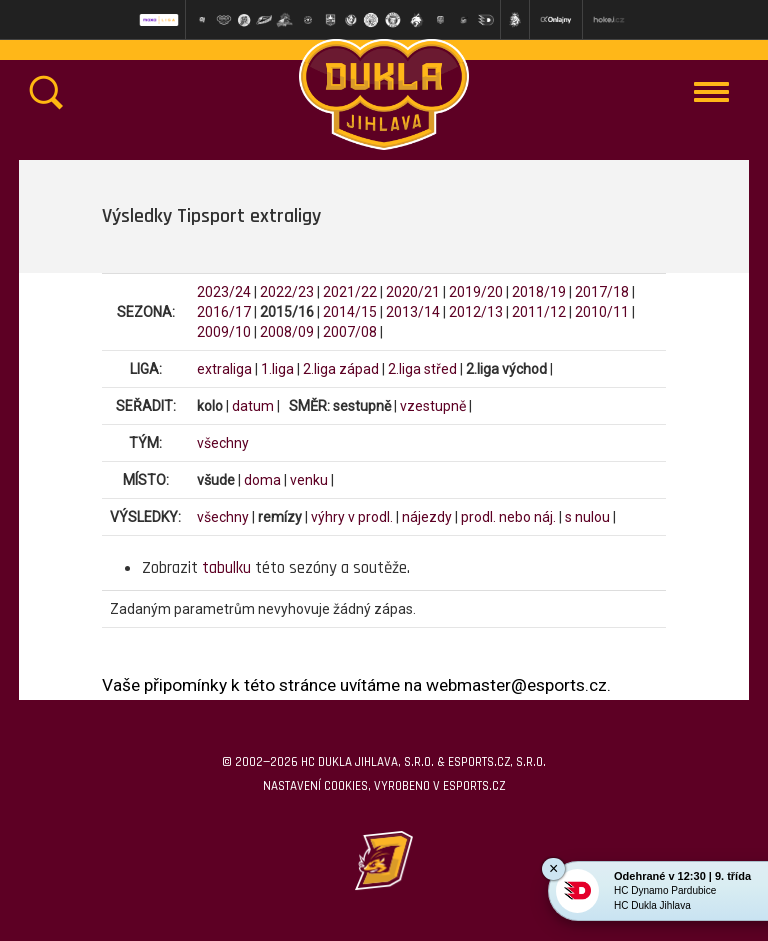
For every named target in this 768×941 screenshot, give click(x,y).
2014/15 (350, 312)
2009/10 (224, 332)
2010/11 (602, 312)
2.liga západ (341, 369)
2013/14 (413, 312)
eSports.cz (474, 786)
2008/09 (287, 332)
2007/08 (350, 332)
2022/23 (287, 292)
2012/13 (476, 312)
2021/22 (350, 292)
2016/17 (224, 312)
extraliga (224, 369)
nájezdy (427, 517)
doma (262, 480)
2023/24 (224, 292)
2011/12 (539, 312)
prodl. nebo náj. (508, 517)
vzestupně (433, 406)
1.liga (277, 369)
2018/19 (539, 292)
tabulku (226, 568)
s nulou (587, 517)
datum (253, 406)
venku (309, 480)
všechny (223, 443)
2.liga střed (422, 369)
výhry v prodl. (352, 517)
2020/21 (413, 292)
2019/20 (476, 292)
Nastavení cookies (315, 786)
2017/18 (602, 292)
